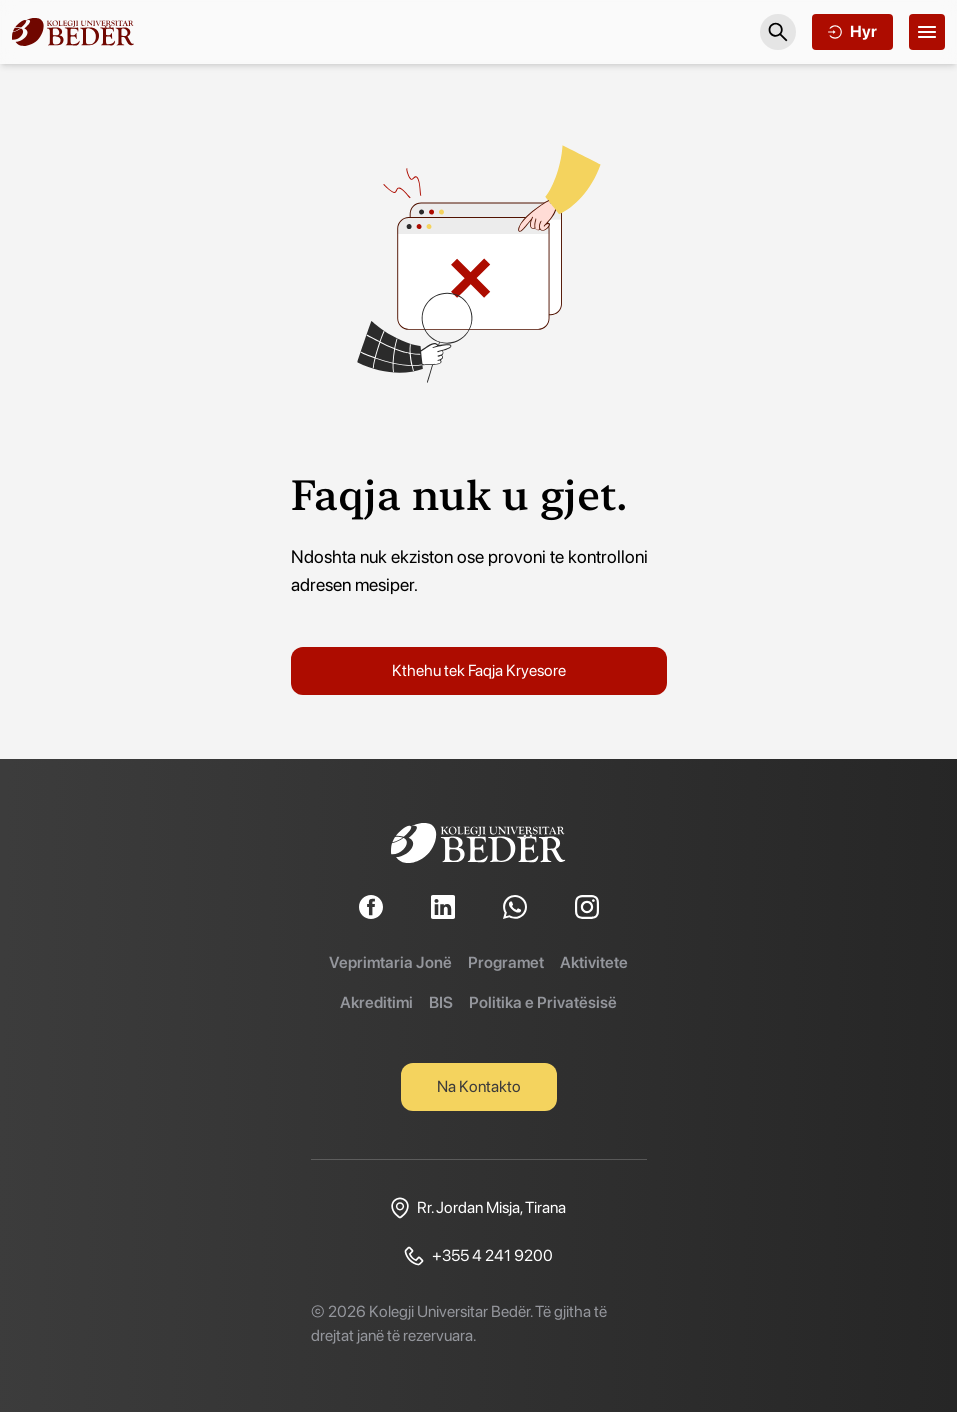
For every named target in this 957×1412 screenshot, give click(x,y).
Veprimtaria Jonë (390, 962)
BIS (441, 1002)
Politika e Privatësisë (543, 1002)
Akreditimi (376, 1002)
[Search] (778, 32)
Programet (506, 962)
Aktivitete (594, 962)
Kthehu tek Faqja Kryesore (479, 670)
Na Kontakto (479, 1086)
